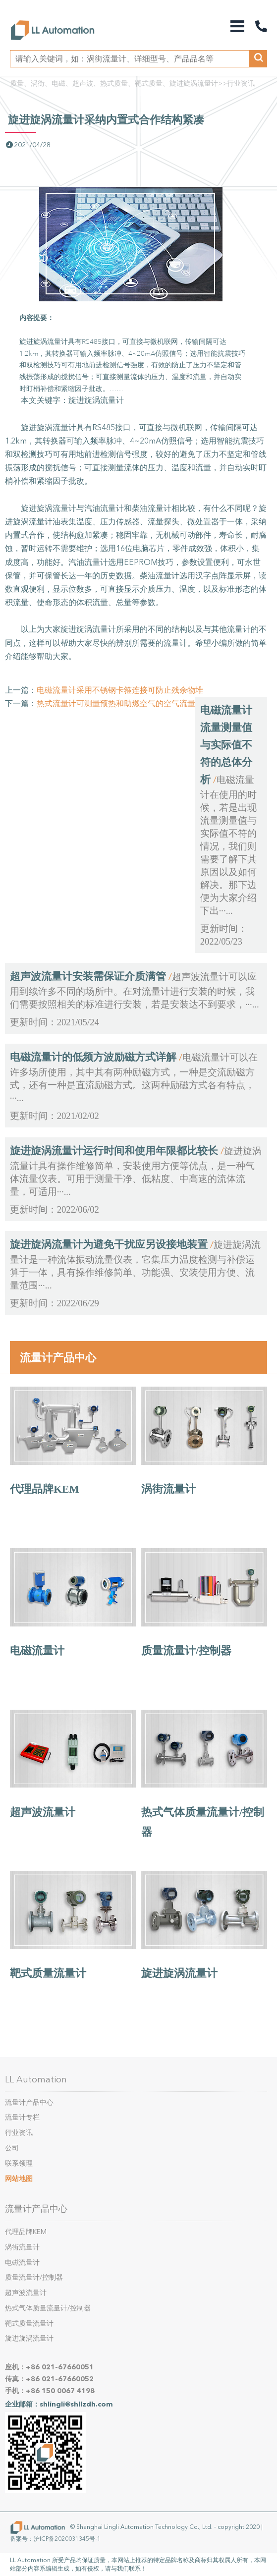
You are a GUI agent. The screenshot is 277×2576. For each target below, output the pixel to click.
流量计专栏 (22, 2117)
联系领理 (19, 2163)
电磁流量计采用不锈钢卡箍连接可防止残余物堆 (120, 690)
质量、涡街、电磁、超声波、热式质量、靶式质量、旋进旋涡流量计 (114, 83)
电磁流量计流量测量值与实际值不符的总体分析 (226, 745)
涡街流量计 (168, 1489)
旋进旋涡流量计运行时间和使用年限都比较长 (114, 1150)
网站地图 (19, 2179)
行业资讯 (241, 83)
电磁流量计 (37, 1651)
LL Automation (36, 2079)
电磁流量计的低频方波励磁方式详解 (93, 1057)
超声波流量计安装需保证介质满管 (88, 976)
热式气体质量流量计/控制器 (48, 2308)
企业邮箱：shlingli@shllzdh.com (59, 2404)
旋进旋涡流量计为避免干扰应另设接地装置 (109, 1244)
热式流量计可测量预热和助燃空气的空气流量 (116, 703)
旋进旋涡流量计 (179, 1973)
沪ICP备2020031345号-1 (67, 2538)
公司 (12, 2148)
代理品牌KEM (44, 1489)
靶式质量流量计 (48, 1973)
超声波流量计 (42, 1812)
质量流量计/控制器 (186, 1651)
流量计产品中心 (58, 1357)
